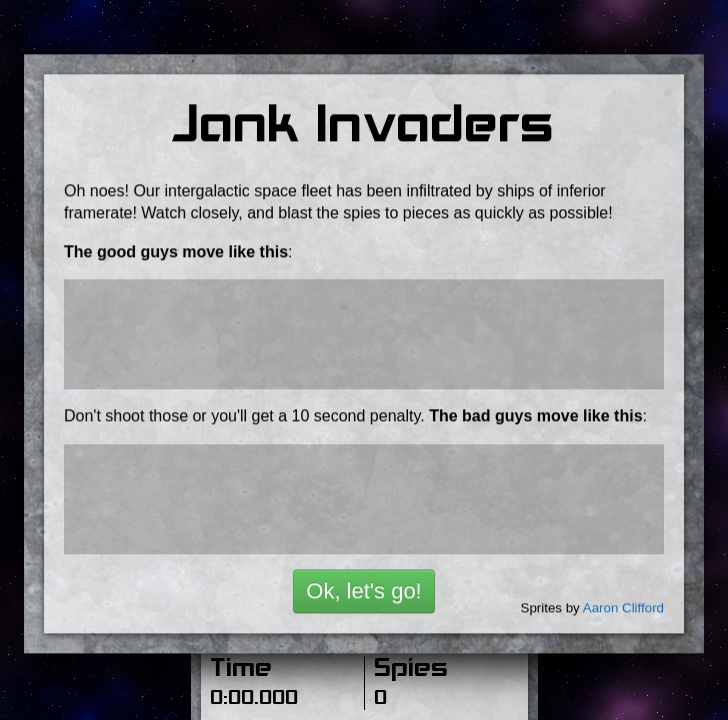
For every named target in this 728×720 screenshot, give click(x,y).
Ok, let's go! (363, 579)
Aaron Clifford (623, 596)
